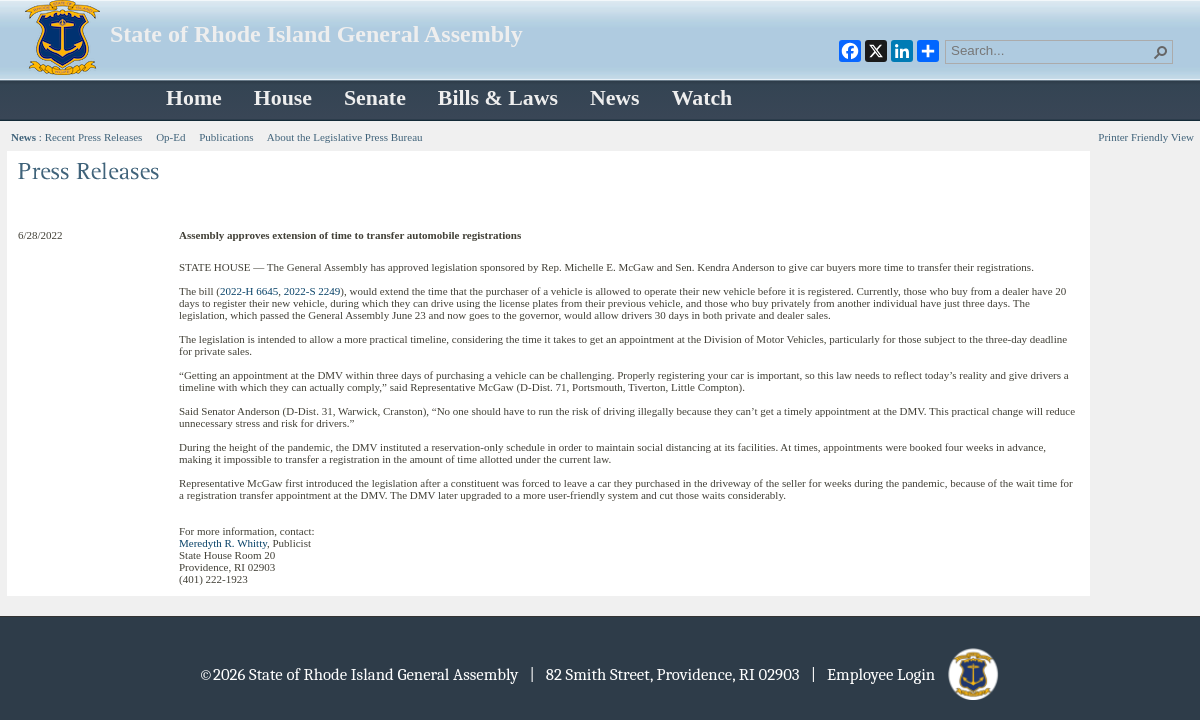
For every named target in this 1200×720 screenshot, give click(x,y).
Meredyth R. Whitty (223, 543)
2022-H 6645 (249, 291)
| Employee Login (906, 674)
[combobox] (1051, 50)
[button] (1161, 52)
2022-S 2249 (312, 291)
